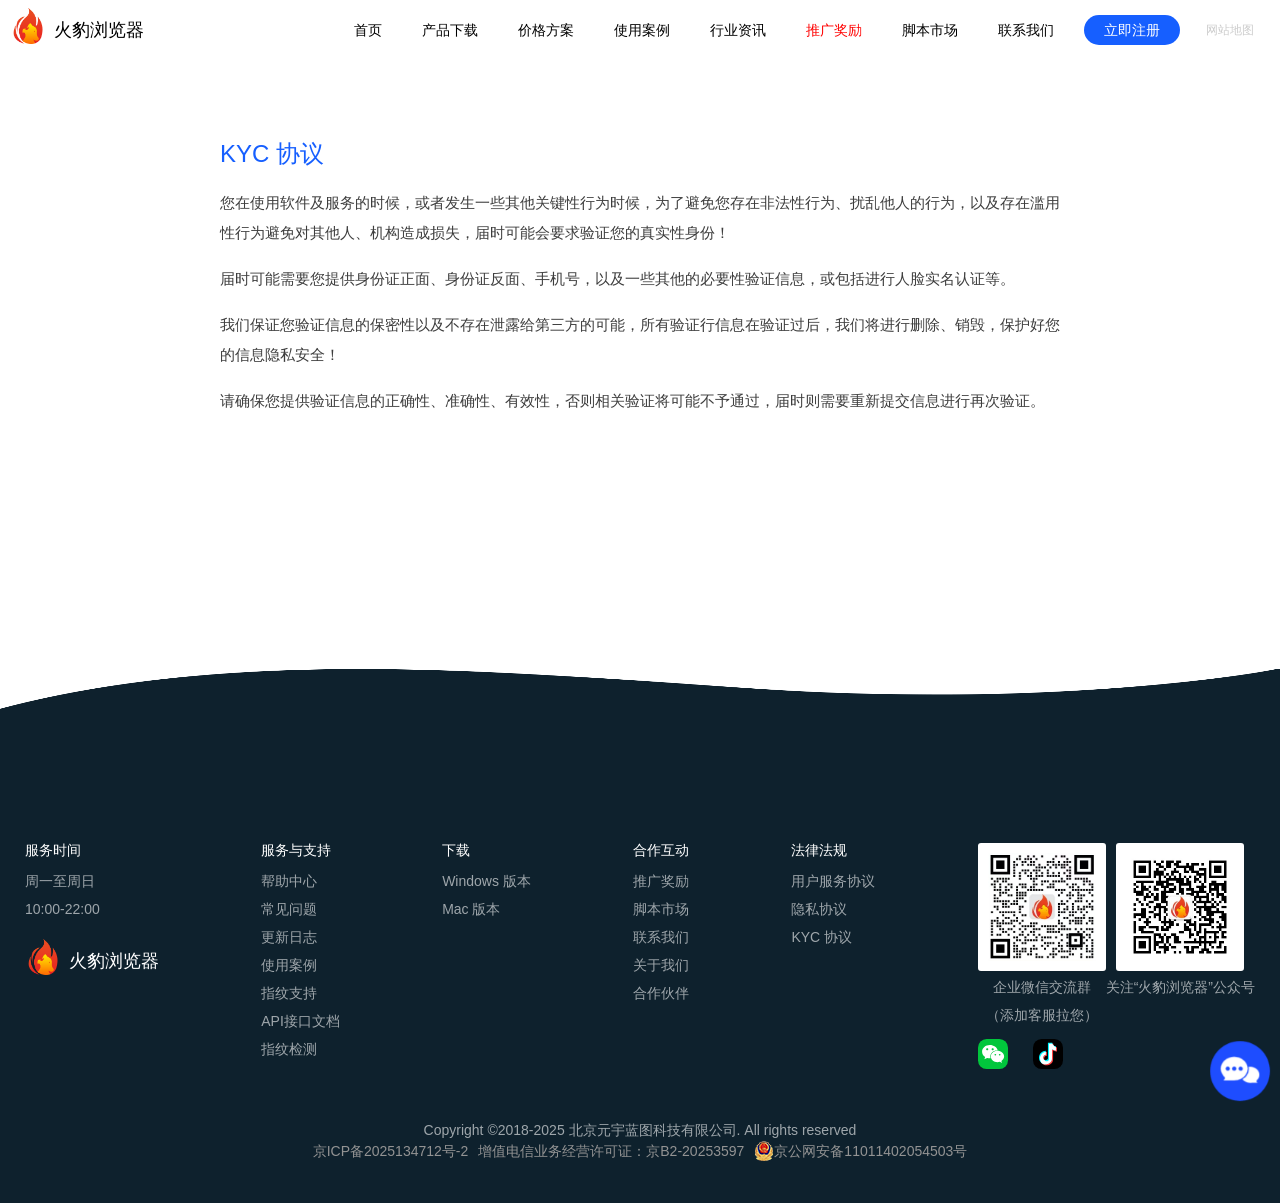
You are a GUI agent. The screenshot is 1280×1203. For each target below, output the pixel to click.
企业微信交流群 (1042, 987)
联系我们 (1026, 30)
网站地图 (1230, 30)
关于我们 (661, 965)
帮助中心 (289, 881)
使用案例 (642, 30)
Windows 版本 (486, 881)
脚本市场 (930, 30)
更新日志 (289, 937)
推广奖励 (834, 30)
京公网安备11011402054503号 (870, 1151)
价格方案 (546, 30)
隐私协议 (819, 909)
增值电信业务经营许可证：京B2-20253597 (611, 1151)
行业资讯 (738, 30)
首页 (368, 30)
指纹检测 (289, 1049)
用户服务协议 (833, 881)
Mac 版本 (471, 909)
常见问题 (289, 909)
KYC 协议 (821, 937)
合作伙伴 (661, 993)
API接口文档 (300, 1021)
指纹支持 (289, 993)
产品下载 (450, 30)
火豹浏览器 (77, 26)
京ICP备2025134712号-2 (391, 1151)
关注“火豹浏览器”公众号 (1180, 987)
